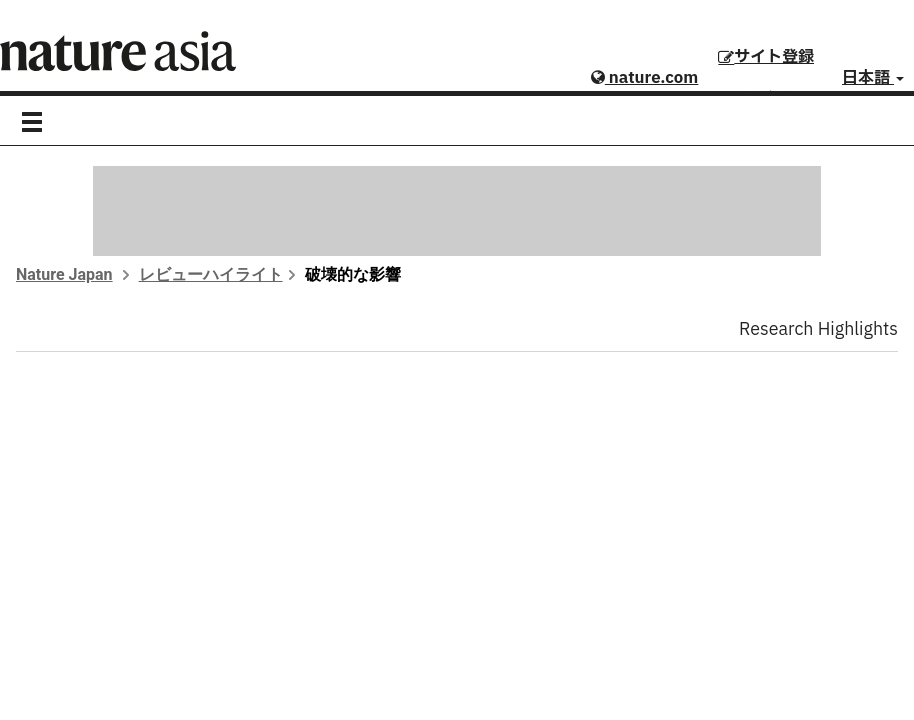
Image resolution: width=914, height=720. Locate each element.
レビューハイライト (211, 274)
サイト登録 (766, 57)
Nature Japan (64, 274)
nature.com (644, 78)
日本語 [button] (873, 78)
